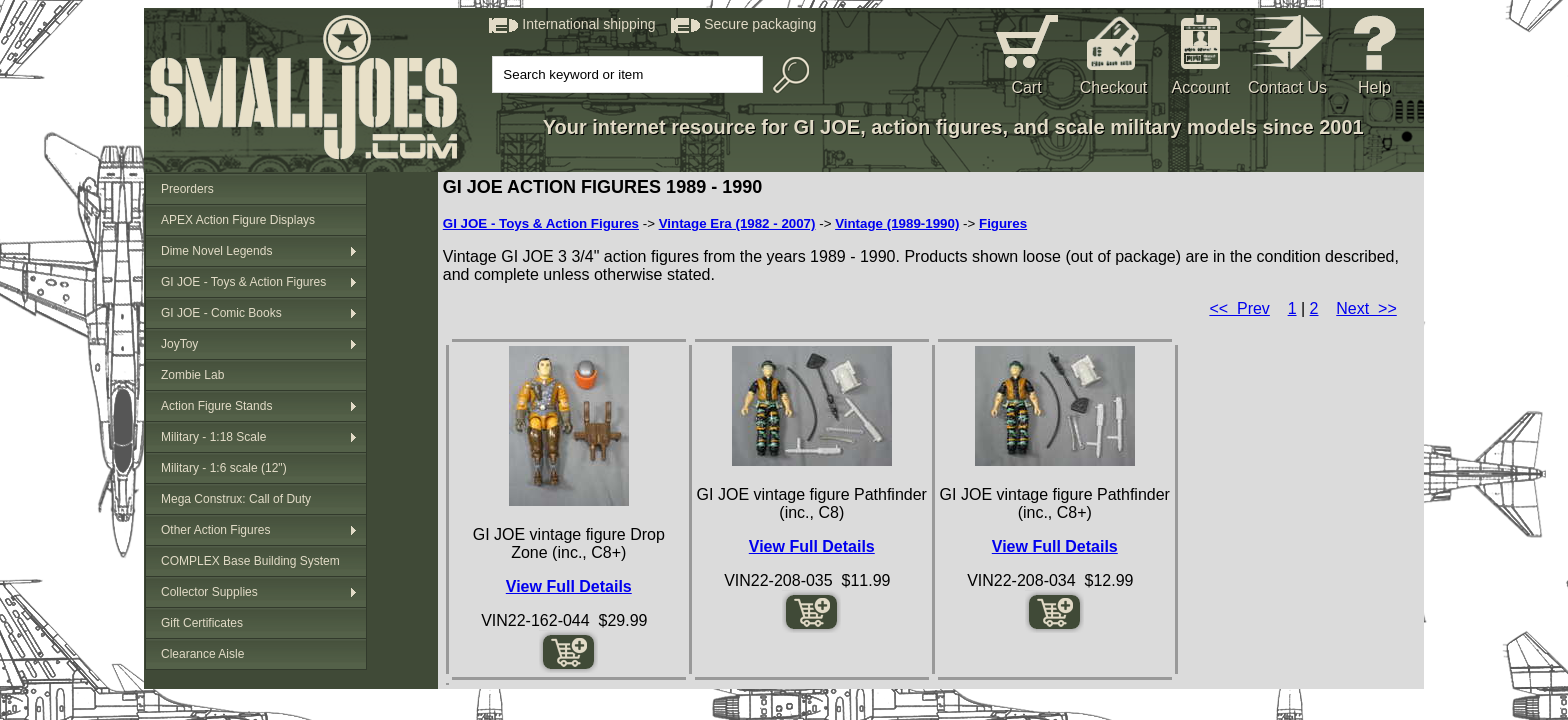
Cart (1026, 87)
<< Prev (1239, 308)
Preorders (187, 189)
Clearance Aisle (202, 654)
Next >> (1366, 308)
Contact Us (1287, 87)
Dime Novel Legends (216, 251)
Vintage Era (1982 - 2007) (737, 223)
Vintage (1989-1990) (897, 223)
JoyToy (179, 344)
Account (1201, 87)
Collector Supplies (209, 592)
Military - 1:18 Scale (213, 437)
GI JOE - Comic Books (221, 313)
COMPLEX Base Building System (250, 561)
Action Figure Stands (216, 406)
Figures (1003, 223)
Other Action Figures (215, 530)
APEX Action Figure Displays (238, 220)
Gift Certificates (202, 623)
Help (1374, 87)
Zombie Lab (192, 375)
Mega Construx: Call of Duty (236, 499)
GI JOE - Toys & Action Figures (243, 282)
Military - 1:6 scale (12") (224, 468)
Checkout (1114, 87)
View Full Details (569, 586)
